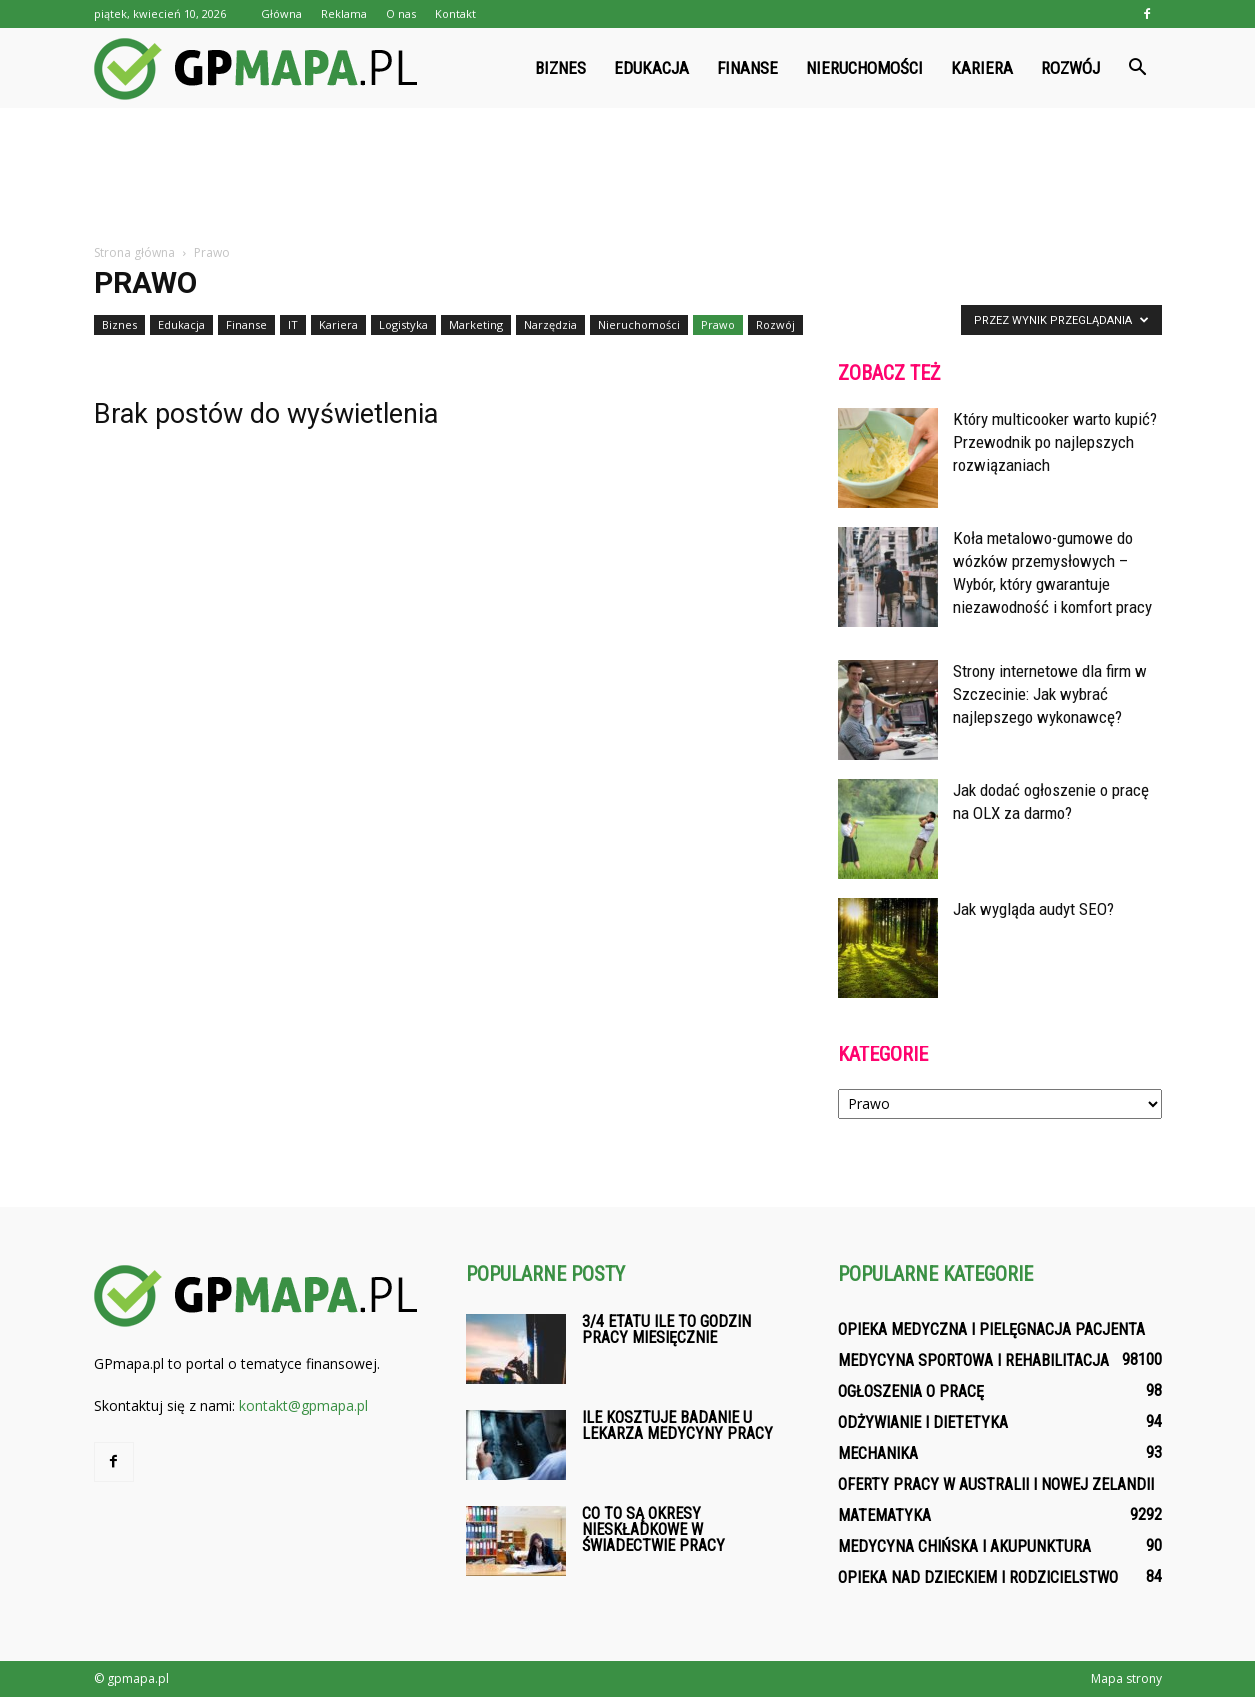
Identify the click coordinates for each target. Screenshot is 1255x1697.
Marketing (476, 324)
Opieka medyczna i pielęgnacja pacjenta (991, 1329)
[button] (1138, 68)
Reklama (344, 13)
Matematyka (884, 1515)
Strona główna (134, 252)
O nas (401, 13)
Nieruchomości (864, 68)
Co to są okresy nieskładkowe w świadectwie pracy (653, 1529)
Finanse (747, 68)
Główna (281, 13)
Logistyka (403, 324)
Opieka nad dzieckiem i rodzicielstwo (978, 1577)
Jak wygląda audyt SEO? (1033, 909)
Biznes (560, 68)
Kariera (982, 68)
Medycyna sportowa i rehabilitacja (973, 1360)
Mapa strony (1126, 1678)
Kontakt (455, 13)
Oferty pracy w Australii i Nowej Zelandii (996, 1484)
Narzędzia (550, 324)
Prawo (718, 324)
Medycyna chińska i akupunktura (964, 1546)
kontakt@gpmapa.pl (303, 1405)
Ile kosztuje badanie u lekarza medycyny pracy (677, 1425)
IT (293, 324)
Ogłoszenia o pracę (911, 1391)
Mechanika (878, 1453)
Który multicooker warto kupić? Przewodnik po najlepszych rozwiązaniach (1055, 442)
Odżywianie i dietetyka (923, 1422)
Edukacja (651, 68)
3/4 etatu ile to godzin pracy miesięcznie (666, 1329)
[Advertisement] (628, 177)
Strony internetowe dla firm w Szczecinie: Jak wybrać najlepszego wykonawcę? (1050, 694)
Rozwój (1070, 68)
